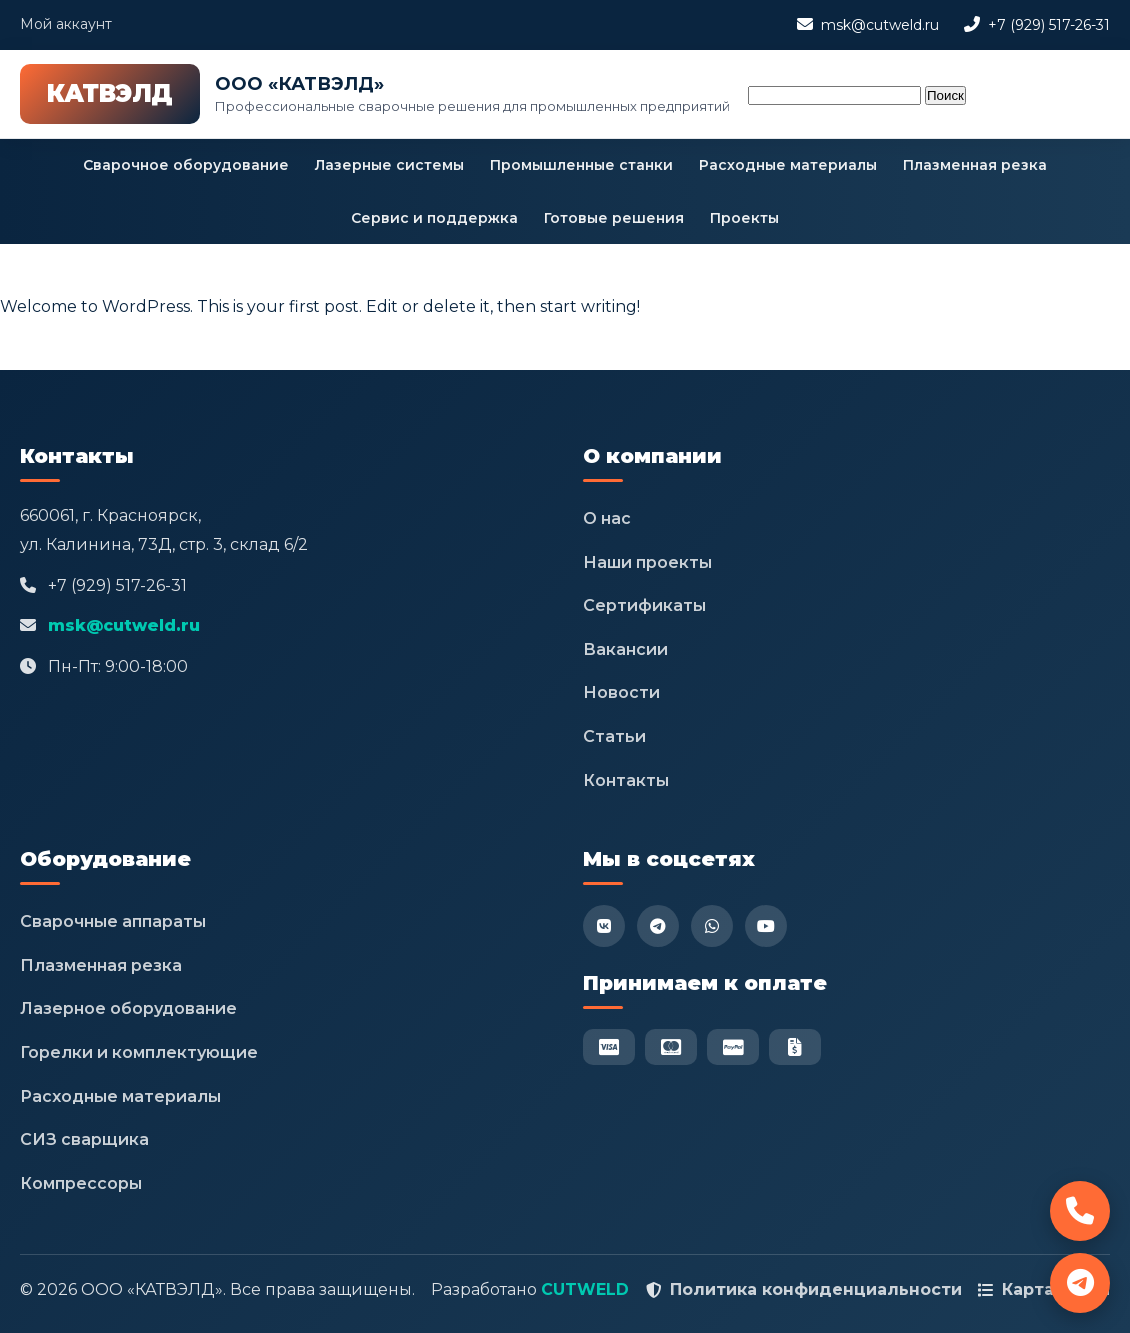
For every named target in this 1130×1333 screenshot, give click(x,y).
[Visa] (609, 1047)
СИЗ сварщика (84, 1139)
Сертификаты (644, 605)
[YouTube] (766, 926)
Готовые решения (614, 218)
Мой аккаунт (66, 24)
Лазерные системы (389, 165)
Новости (621, 692)
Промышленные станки (581, 165)
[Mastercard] (671, 1047)
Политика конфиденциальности (816, 1289)
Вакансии (625, 649)
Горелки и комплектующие (139, 1052)
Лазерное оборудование (128, 1008)
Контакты (626, 780)
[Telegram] (658, 926)
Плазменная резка (975, 165)
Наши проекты (647, 562)
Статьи (614, 736)
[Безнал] (795, 1047)
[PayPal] (733, 1047)
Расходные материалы (788, 165)
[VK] (604, 926)
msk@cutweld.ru (880, 25)
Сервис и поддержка (434, 218)
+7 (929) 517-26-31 (1049, 25)
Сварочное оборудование (186, 165)
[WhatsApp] (712, 926)
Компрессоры (81, 1183)
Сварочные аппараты (113, 921)
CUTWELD (585, 1289)
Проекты (744, 218)
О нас (607, 518)
